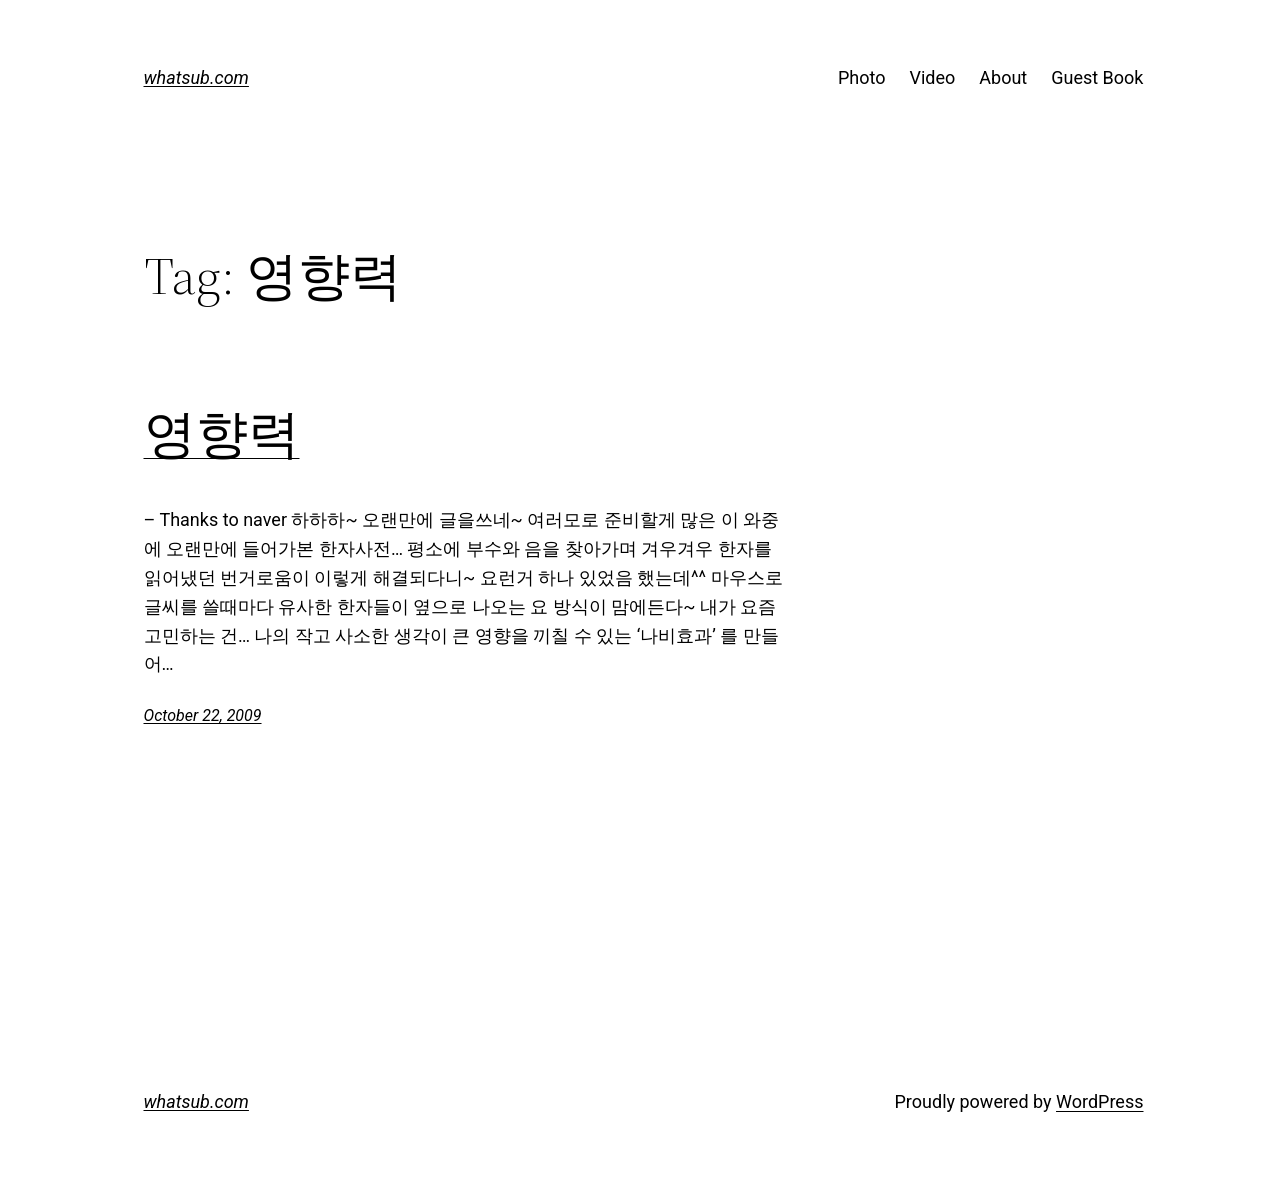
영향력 (222, 434)
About (1003, 77)
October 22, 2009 (203, 715)
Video (933, 77)
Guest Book (1097, 77)
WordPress (1099, 1101)
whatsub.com (196, 77)
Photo (862, 77)
